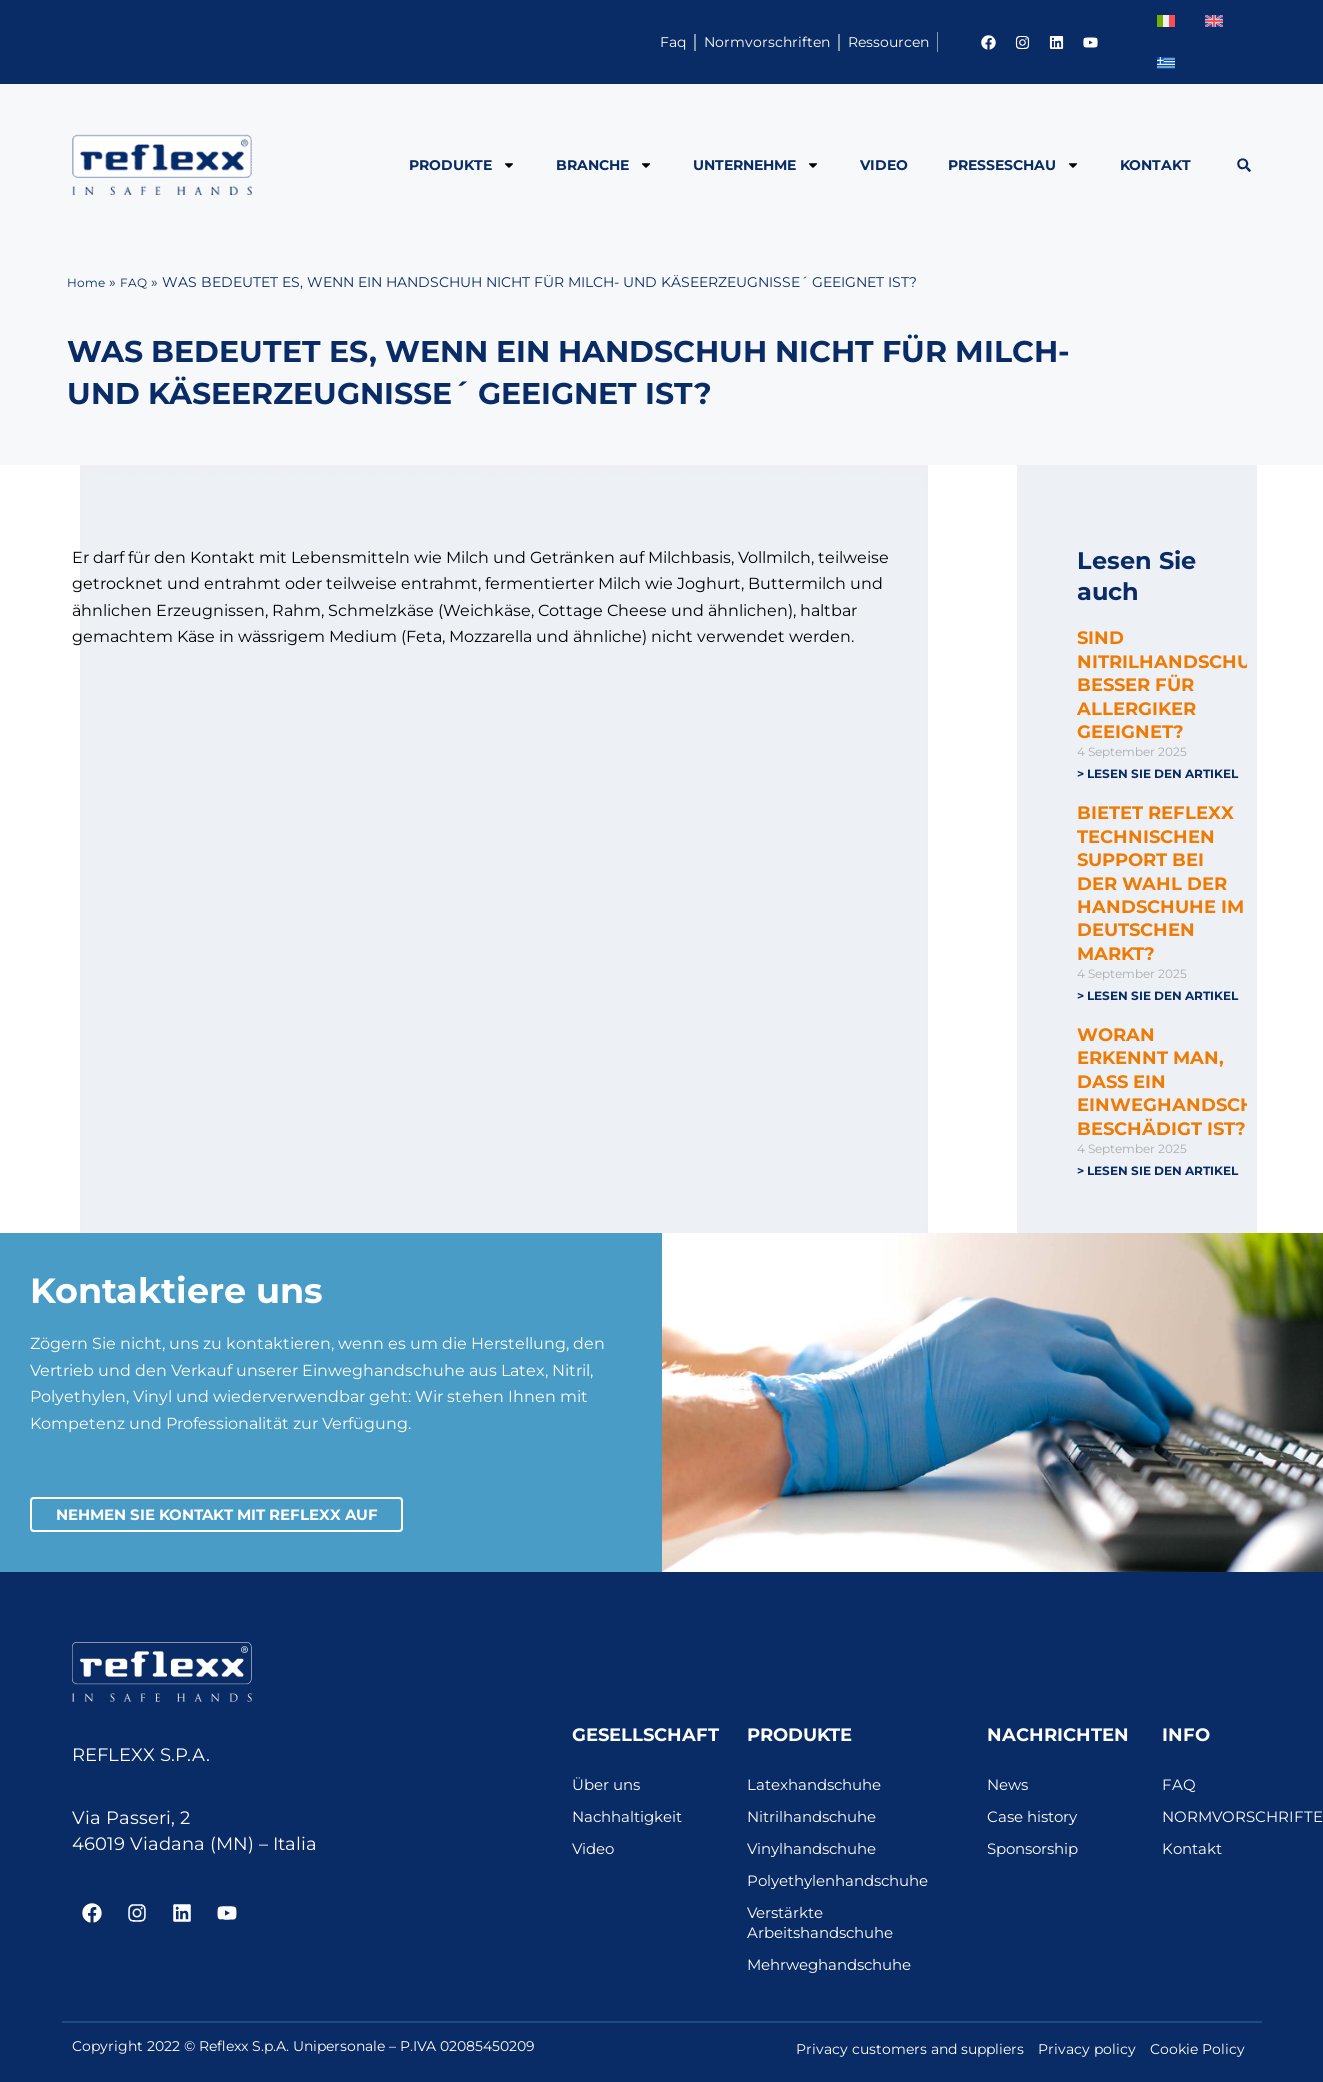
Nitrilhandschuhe (817, 1822)
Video (884, 165)
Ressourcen (864, 41)
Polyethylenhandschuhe (846, 1886)
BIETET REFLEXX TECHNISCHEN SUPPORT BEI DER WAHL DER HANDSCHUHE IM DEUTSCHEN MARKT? (1160, 884)
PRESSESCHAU (1014, 165)
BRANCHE (604, 165)
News (1009, 1790)
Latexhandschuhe (820, 1790)
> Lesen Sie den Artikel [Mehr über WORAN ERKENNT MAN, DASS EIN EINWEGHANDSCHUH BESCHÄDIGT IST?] (1157, 1172)
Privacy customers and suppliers (910, 2055)
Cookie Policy (1197, 2055)
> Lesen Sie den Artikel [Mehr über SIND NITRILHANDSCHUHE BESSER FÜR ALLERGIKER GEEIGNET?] (1157, 773)
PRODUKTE (462, 165)
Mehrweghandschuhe (836, 1970)
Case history (1035, 1822)
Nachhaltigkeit (631, 1822)
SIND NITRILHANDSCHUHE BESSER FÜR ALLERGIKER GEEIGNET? (1177, 685)
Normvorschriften (696, 41)
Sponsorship (1037, 1854)
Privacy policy (1087, 2055)
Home (88, 282)
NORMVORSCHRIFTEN (1207, 1822)
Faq (560, 41)
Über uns (609, 1790)
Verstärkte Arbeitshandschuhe (826, 1928)
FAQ (140, 282)
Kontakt (1155, 165)
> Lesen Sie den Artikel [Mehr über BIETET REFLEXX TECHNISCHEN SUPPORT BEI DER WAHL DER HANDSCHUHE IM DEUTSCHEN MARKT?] (1157, 996)
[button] (1243, 165)
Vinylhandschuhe (817, 1854)
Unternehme (756, 165)
